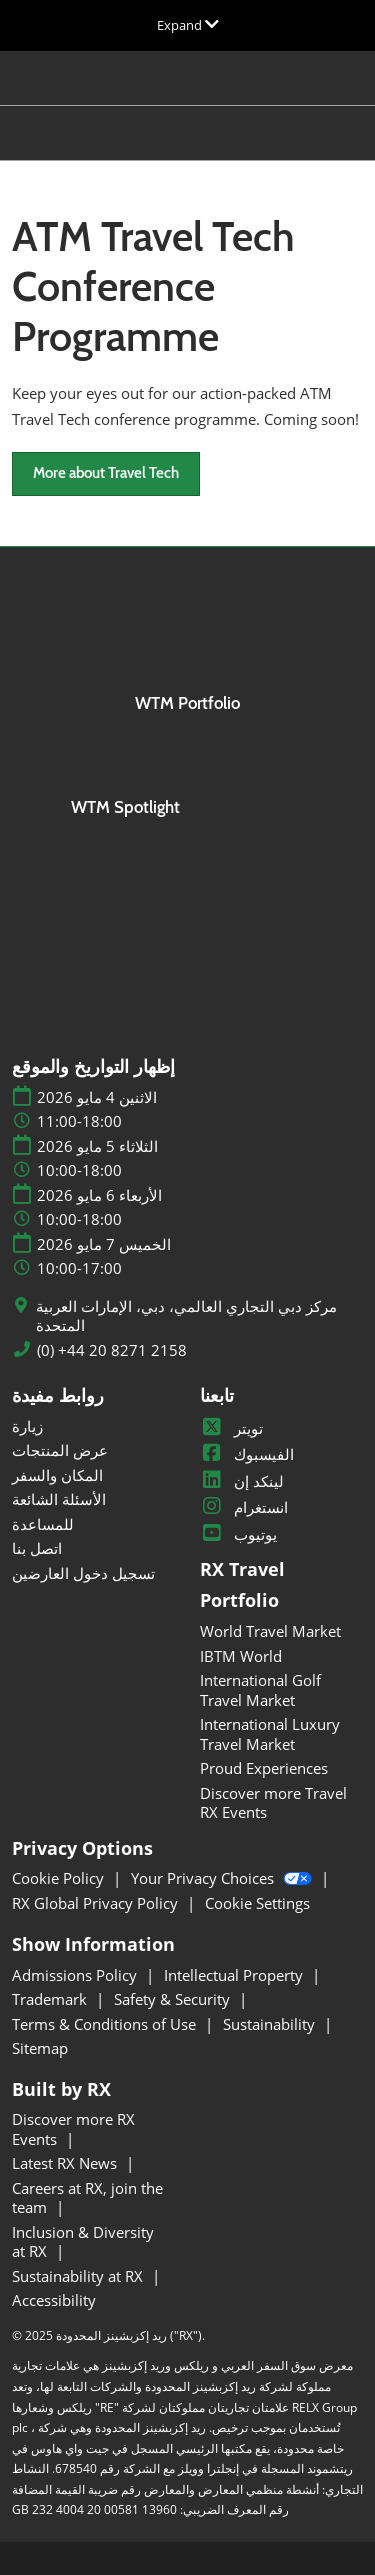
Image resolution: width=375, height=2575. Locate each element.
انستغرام (244, 1507)
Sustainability (271, 2024)
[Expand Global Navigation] (188, 25)
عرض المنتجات (60, 1450)
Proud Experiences (264, 1768)
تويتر (231, 1428)
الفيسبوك (247, 1454)
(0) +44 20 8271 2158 (112, 1350)
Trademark (51, 1999)
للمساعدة (43, 1524)
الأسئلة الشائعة (59, 1499)
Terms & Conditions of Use (106, 2024)
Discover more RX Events (73, 2129)
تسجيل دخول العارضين (83, 1573)
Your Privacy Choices (223, 1878)
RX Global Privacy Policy (97, 1903)
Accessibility (54, 2300)
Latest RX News (66, 2163)
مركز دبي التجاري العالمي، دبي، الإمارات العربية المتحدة (186, 1316)
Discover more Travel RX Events (273, 1803)
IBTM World (241, 1656)
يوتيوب (238, 1534)
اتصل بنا (37, 1548)
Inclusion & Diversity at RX (83, 2242)
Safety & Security (174, 1999)
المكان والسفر (57, 1475)
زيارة (27, 1426)
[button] (106, 474)
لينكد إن (242, 1481)
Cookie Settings (257, 1903)
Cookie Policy (60, 1878)
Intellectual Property (235, 1975)
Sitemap (40, 2048)
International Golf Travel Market (260, 1690)
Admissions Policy (76, 1975)
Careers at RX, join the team (87, 2198)
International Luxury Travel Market (270, 1734)
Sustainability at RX (79, 2276)
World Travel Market (270, 1631)
